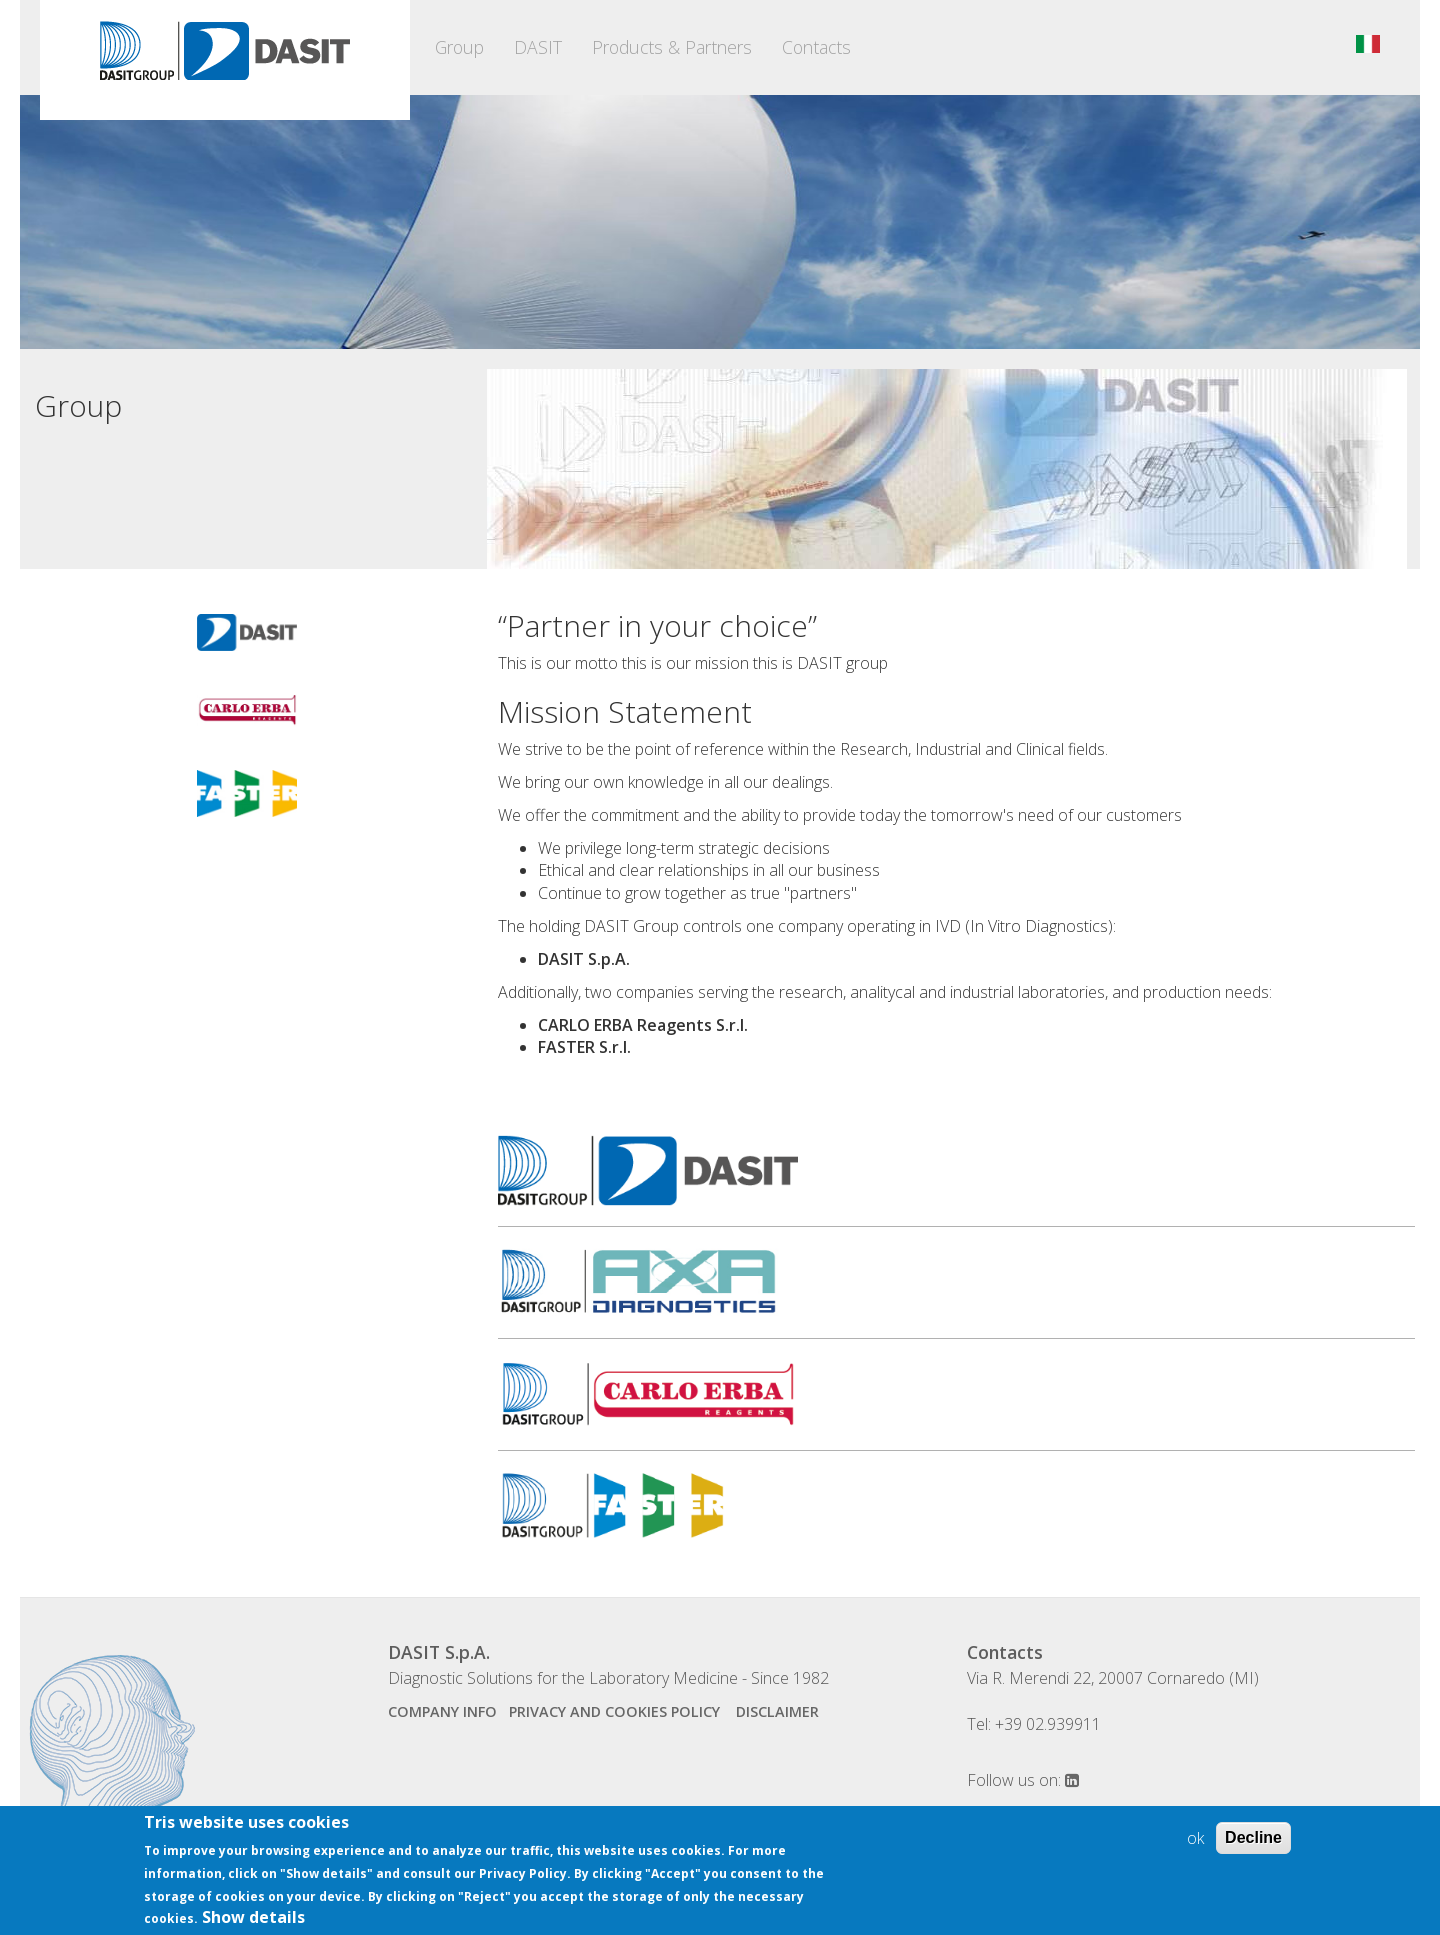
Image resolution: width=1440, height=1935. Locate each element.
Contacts (816, 47)
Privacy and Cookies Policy (616, 1711)
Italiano (1368, 44)
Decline (1253, 1846)
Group (459, 47)
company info (442, 1711)
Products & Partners (672, 47)
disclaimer (777, 1711)
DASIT (538, 47)
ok (1195, 1847)
